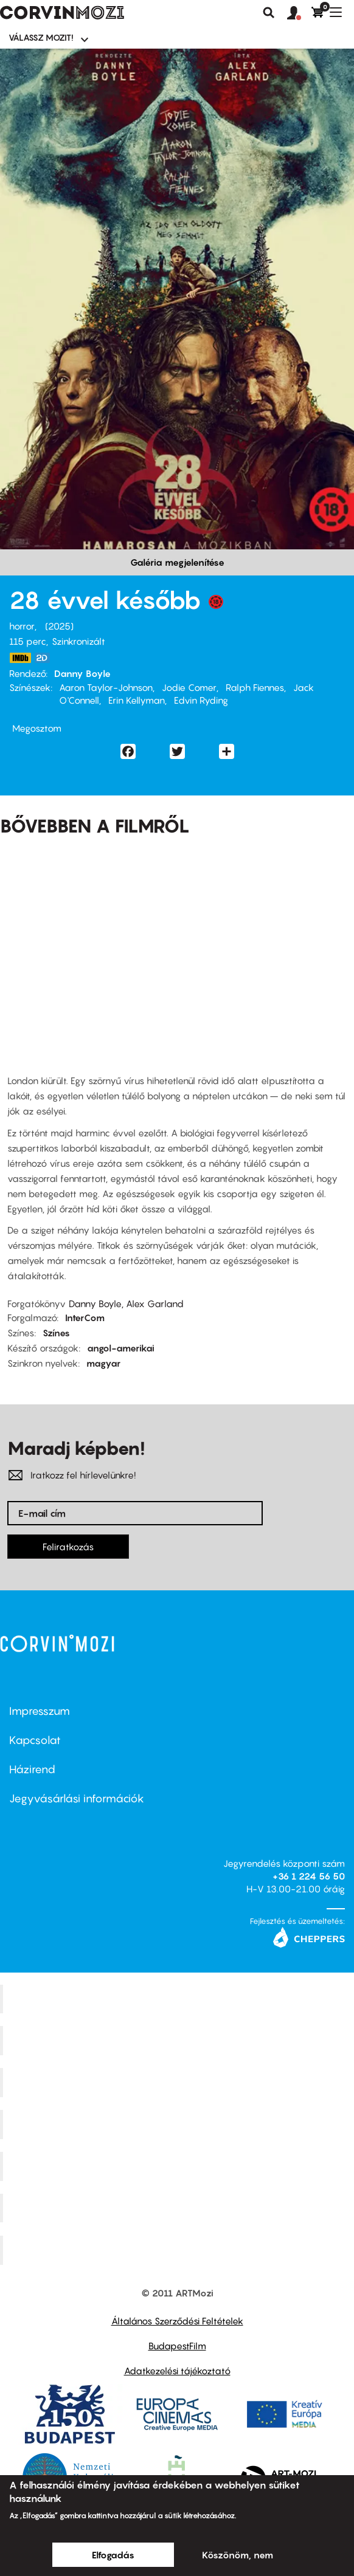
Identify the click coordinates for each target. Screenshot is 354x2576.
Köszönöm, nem (237, 2554)
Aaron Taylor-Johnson (106, 687)
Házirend (32, 1769)
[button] (299, 13)
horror (22, 625)
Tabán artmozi (179, 2207)
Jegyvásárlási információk (76, 1798)
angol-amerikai (120, 1347)
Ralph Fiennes (255, 687)
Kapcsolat (35, 1740)
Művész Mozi (178, 2082)
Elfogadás (113, 2554)
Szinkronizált (78, 641)
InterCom (85, 1317)
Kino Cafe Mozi (178, 2040)
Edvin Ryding (201, 700)
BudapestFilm (177, 2345)
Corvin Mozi (178, 1998)
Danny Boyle (82, 673)
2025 (59, 625)
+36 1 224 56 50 (308, 1875)
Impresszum (39, 1711)
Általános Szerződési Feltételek (177, 2320)
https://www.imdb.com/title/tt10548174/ (20, 658)
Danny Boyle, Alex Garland (126, 1303)
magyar (103, 1363)
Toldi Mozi (178, 2250)
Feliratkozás (68, 1546)
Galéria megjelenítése (177, 562)
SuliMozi (179, 2165)
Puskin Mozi (178, 2124)
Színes (56, 1332)
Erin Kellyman (136, 700)
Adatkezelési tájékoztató (177, 2370)
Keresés (269, 13)
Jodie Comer (189, 687)
